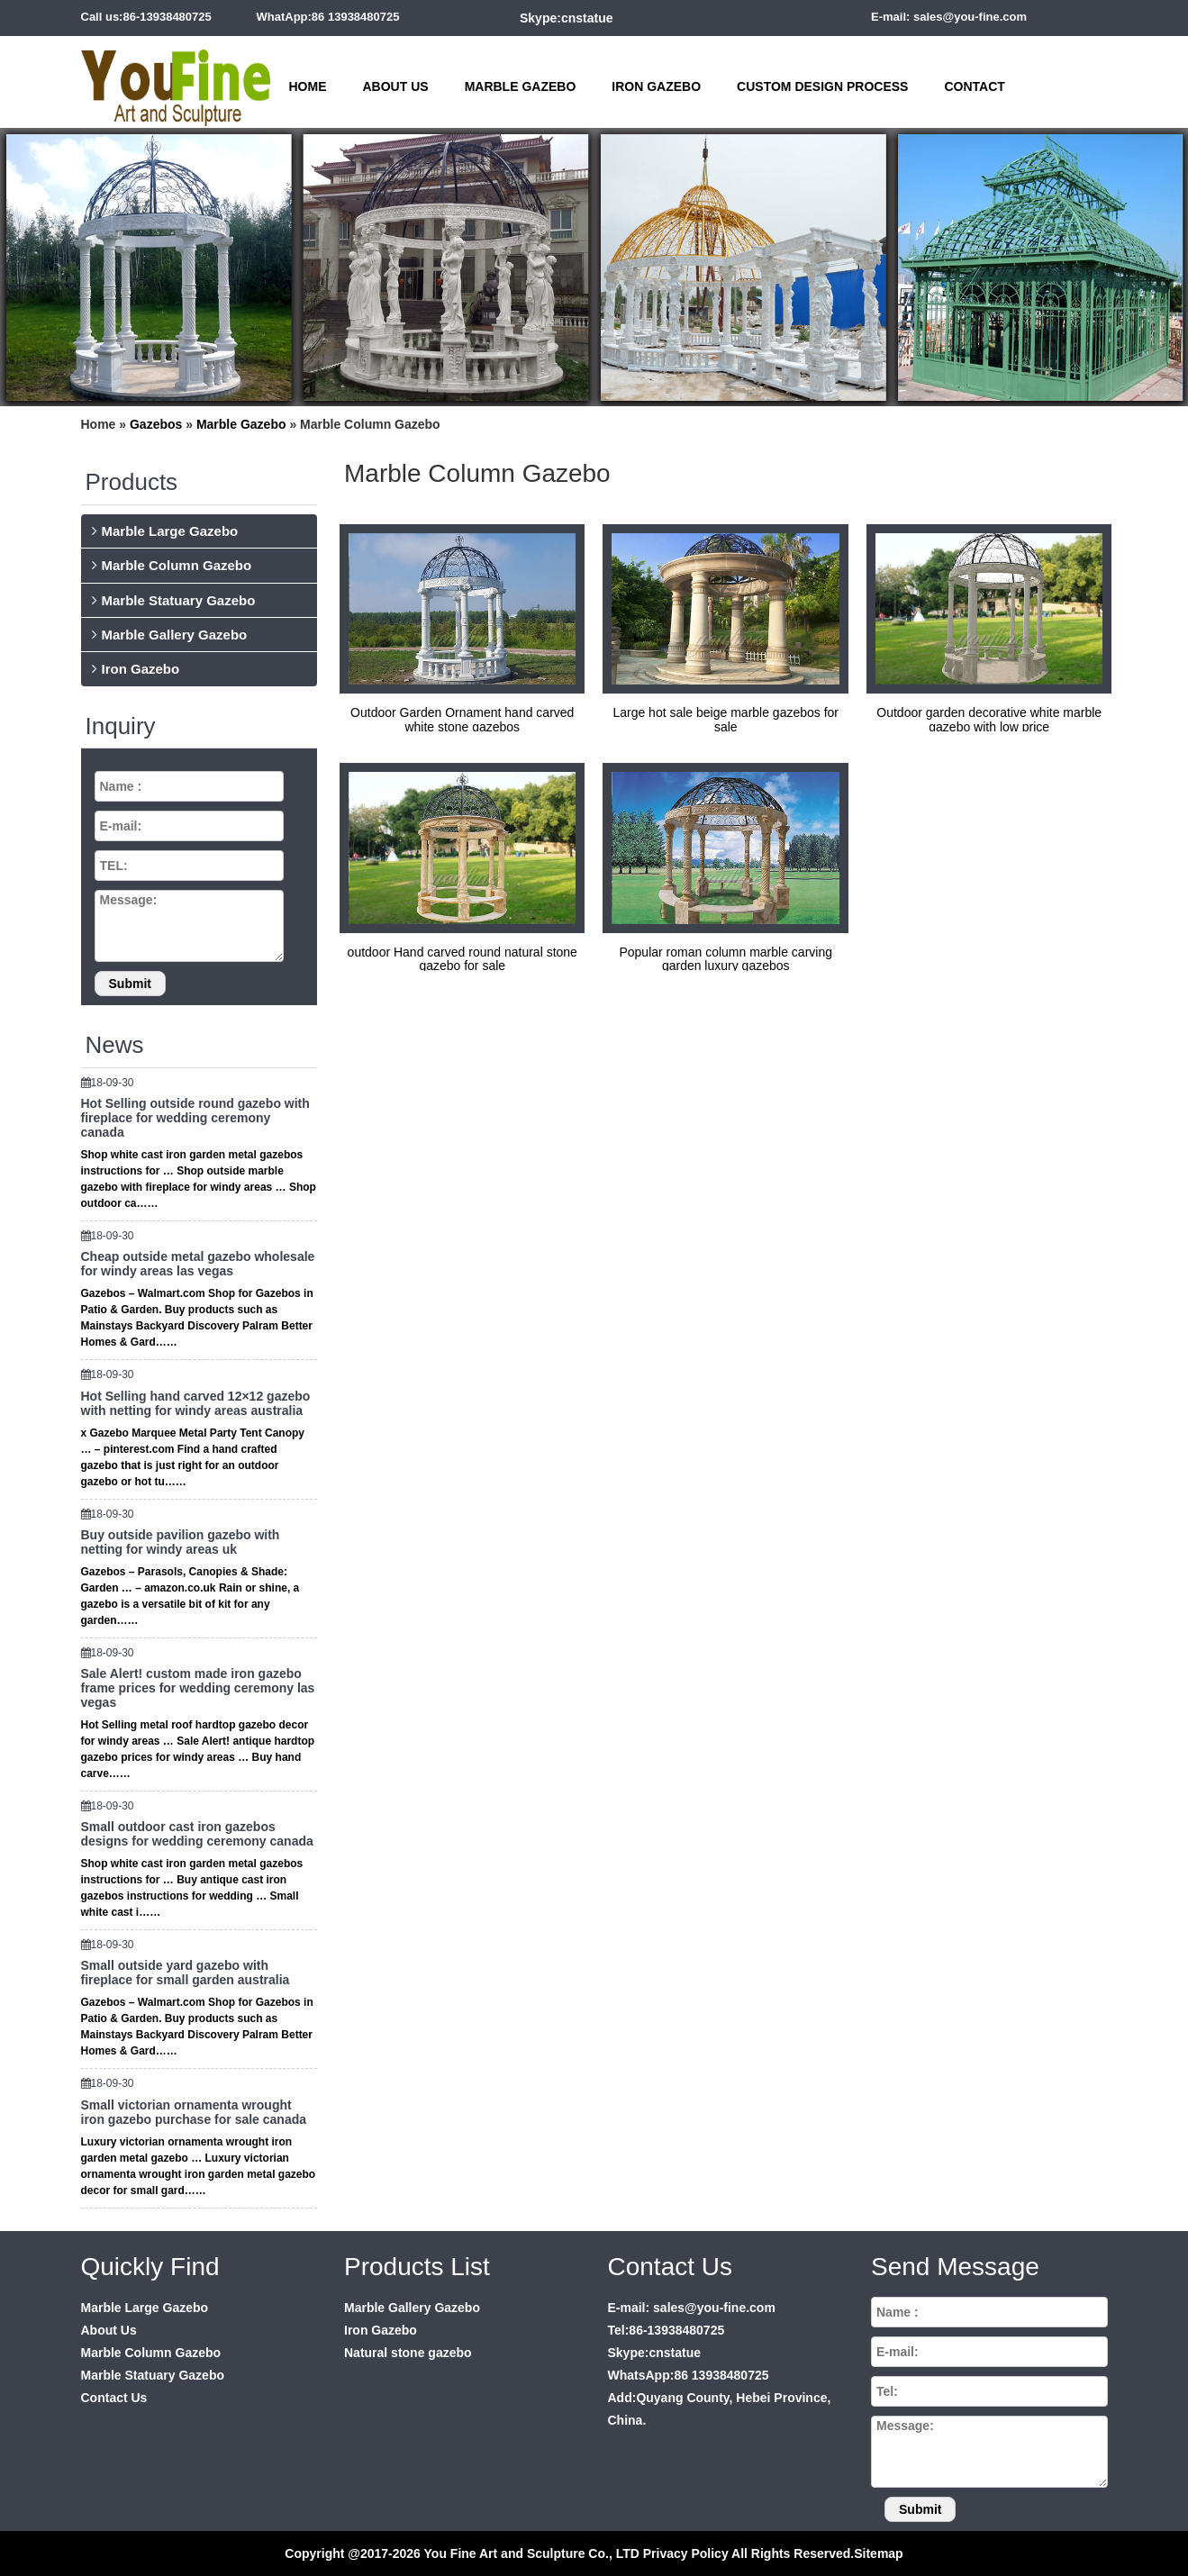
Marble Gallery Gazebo (175, 634)
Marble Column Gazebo (177, 565)
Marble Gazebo (520, 86)
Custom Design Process (822, 86)
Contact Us (114, 2397)
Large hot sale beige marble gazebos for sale (725, 719)
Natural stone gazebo (408, 2352)
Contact (974, 86)
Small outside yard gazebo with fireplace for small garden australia (185, 1972)
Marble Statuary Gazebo (179, 600)
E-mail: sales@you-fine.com (949, 16)
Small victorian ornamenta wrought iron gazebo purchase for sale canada (194, 2112)
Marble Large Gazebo (170, 531)
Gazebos (156, 424)
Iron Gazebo (656, 86)
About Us (396, 86)
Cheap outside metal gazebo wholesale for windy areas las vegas (198, 1263)
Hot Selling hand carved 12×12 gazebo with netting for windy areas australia (196, 1403)
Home (308, 86)
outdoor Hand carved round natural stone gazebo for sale (462, 959)
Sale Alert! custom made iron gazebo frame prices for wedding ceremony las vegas (198, 1688)
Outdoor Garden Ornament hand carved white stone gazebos (462, 719)
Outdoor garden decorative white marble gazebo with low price (989, 719)
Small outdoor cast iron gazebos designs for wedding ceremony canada (197, 1833)
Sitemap (878, 2553)
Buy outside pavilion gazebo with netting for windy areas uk (180, 1542)
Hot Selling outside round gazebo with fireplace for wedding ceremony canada (195, 1117)
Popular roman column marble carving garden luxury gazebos (725, 959)
